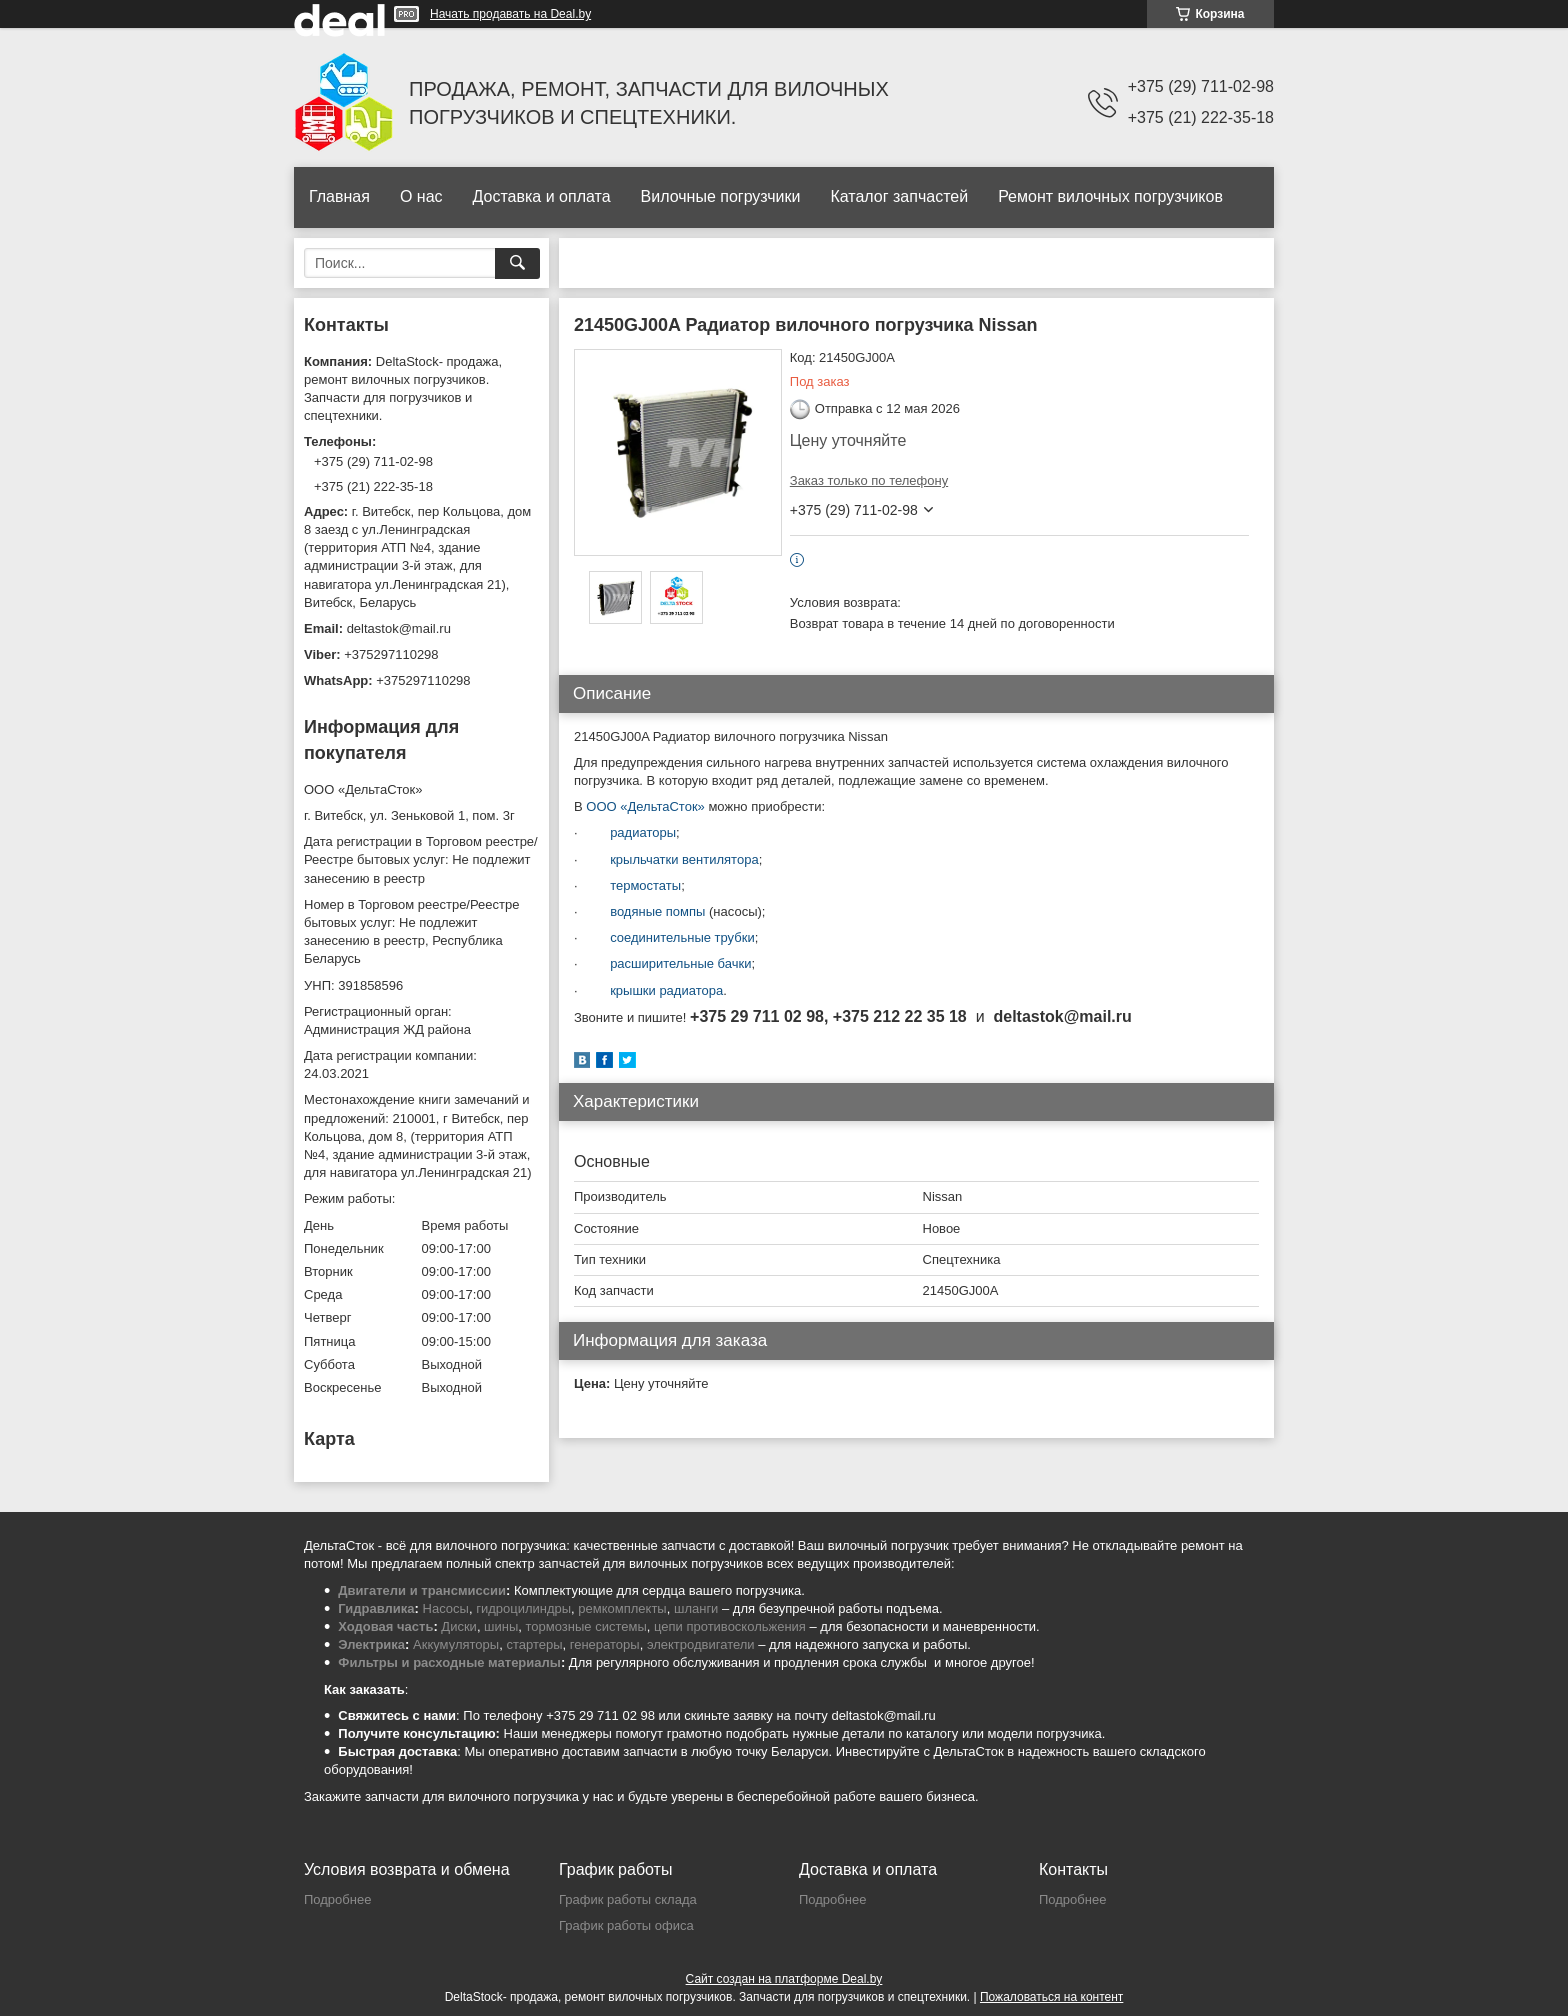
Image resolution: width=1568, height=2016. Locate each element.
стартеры (534, 1644)
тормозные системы (586, 1626)
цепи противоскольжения (730, 1626)
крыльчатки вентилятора (684, 859)
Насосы (446, 1608)
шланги (696, 1608)
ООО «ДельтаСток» (645, 806)
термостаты (645, 885)
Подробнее (337, 1899)
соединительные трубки (682, 937)
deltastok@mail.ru (399, 628)
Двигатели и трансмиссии (422, 1590)
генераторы (605, 1644)
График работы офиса (626, 1925)
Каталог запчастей (899, 196)
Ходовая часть (385, 1626)
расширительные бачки (680, 963)
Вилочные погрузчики (721, 196)
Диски (459, 1626)
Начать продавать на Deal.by (510, 14)
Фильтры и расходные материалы (449, 1662)
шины (501, 1626)
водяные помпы (656, 911)
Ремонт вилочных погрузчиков (1110, 196)
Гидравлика (376, 1608)
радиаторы (643, 832)
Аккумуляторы (456, 1644)
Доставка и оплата (542, 196)
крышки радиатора (663, 990)
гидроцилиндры (523, 1608)
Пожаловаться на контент (1051, 1997)
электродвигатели (701, 1644)
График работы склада (628, 1899)
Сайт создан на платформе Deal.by (784, 1979)
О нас (421, 196)
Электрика (371, 1644)
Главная (339, 196)
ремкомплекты (622, 1608)
